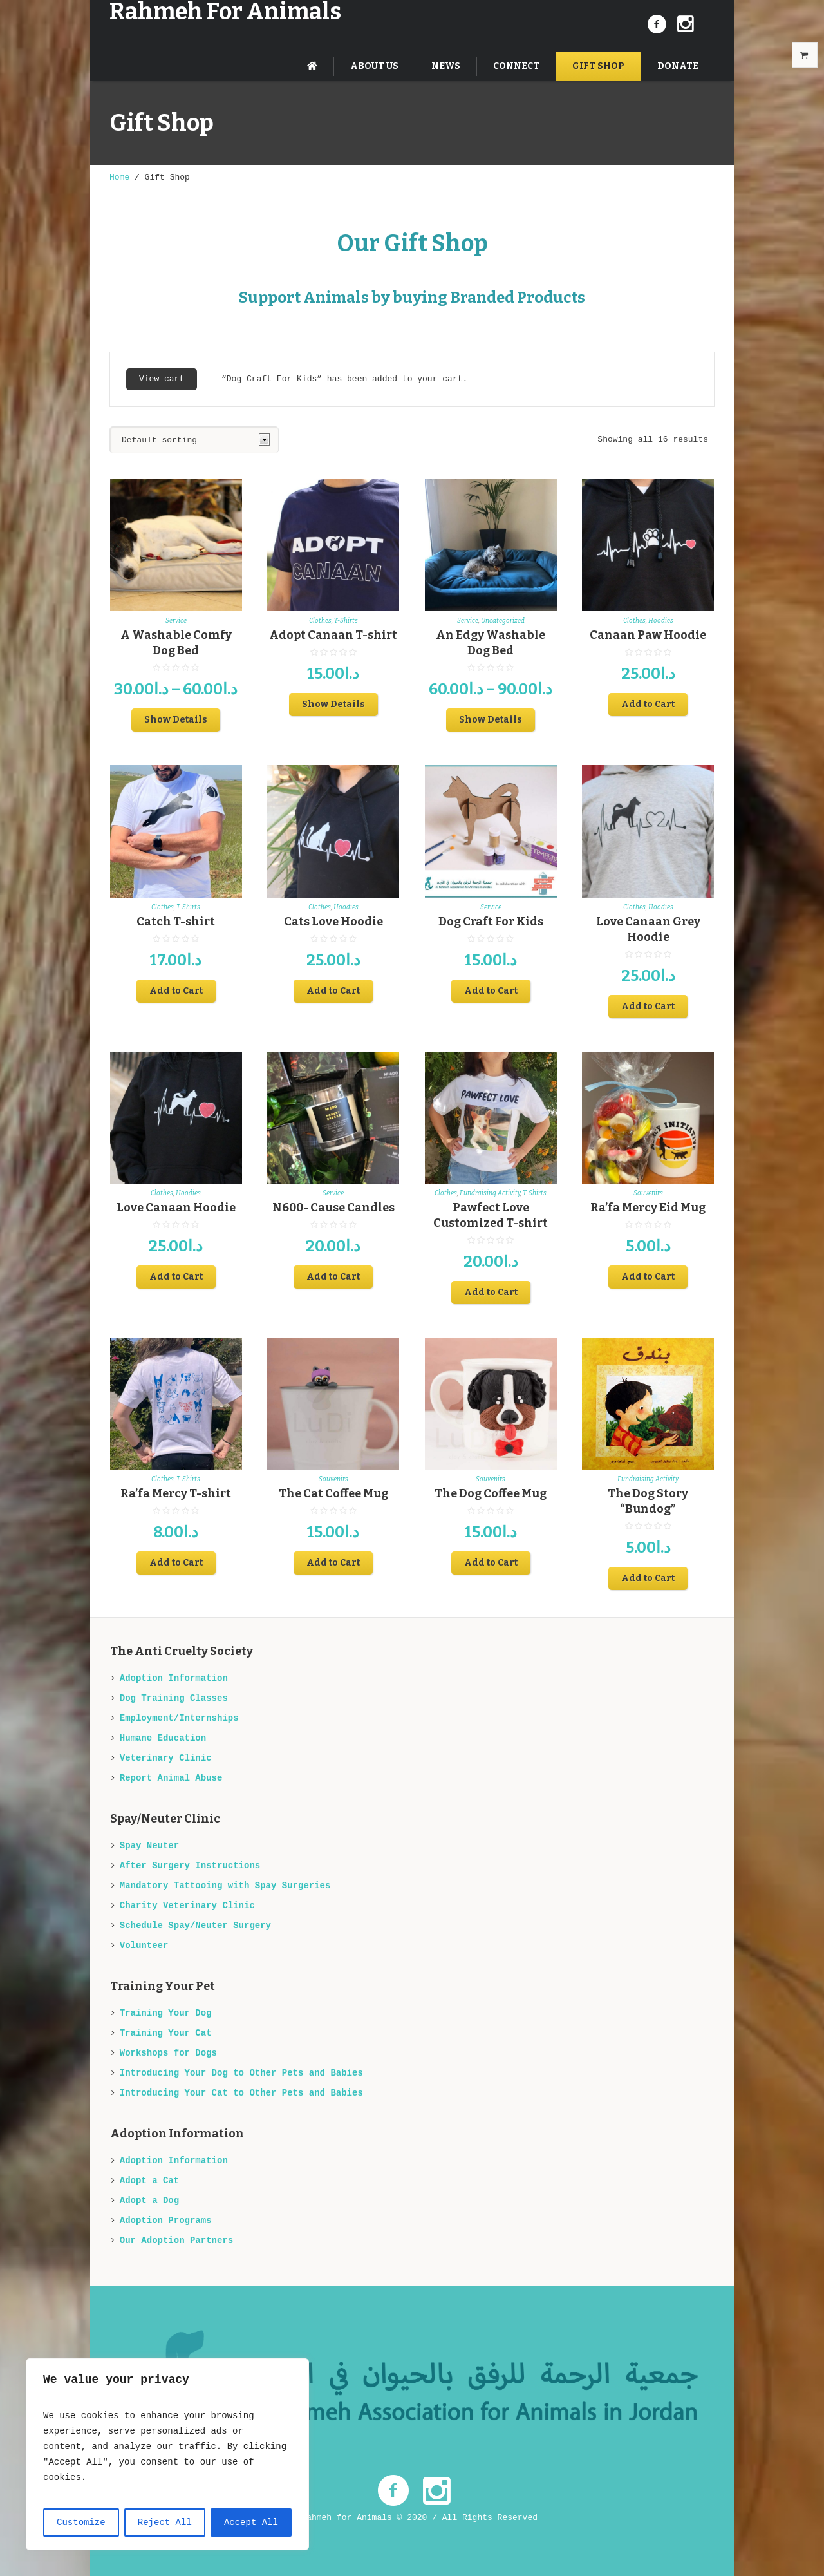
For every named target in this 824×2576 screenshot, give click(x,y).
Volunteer (144, 1945)
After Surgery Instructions (190, 1866)
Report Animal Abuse (171, 1778)
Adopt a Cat (149, 2180)
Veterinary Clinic (166, 1758)
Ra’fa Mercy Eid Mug (648, 1207)
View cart (161, 379)
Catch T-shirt (175, 921)
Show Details (175, 719)
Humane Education (163, 1738)
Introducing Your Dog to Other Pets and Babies (241, 2073)
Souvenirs (648, 1193)
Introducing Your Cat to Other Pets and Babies (241, 2093)
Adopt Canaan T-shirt (333, 635)
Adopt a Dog (149, 2200)
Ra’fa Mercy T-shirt (175, 1493)
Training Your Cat (166, 2033)
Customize (81, 2522)
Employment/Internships (179, 1718)
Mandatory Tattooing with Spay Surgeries (225, 1885)
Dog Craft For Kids (490, 921)
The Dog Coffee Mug (491, 1493)
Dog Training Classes (174, 1698)
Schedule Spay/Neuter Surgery (195, 1925)
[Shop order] (194, 439)
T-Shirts (346, 621)
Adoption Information (174, 1678)
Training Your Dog (166, 2013)
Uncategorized (503, 621)
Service (176, 621)
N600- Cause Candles (333, 1207)
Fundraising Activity (490, 1193)
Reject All (165, 2522)
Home (119, 177)
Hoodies (660, 621)
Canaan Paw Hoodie (648, 635)
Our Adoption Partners (176, 2240)
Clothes (320, 621)
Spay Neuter (149, 1846)
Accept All (251, 2522)
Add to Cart (648, 704)
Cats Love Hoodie (333, 921)
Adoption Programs (166, 2220)
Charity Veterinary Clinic (187, 1905)
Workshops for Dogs (168, 2053)
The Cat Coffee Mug (333, 1493)
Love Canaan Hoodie (176, 1207)
